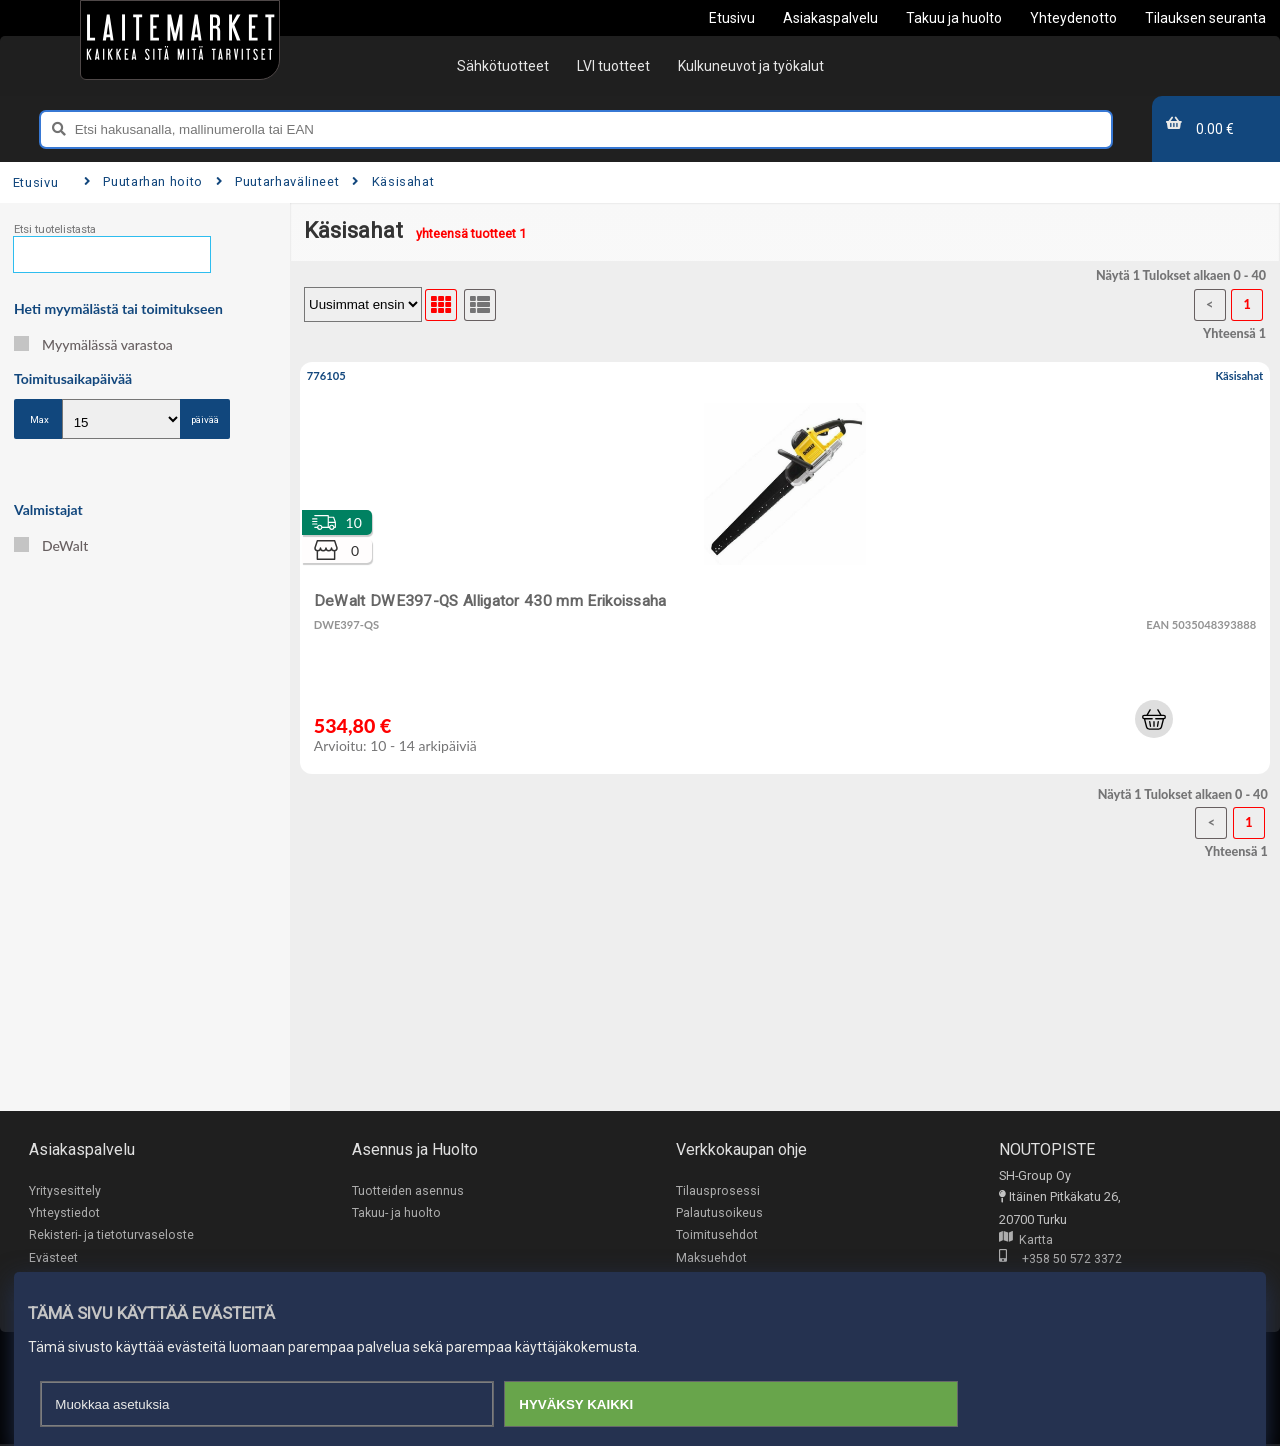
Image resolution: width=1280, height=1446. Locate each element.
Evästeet (53, 1258)
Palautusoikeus (719, 1213)
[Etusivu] (180, 40)
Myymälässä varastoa (93, 344)
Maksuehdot (711, 1258)
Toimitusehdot (717, 1235)
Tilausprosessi (718, 1190)
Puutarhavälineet (278, 181)
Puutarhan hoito (143, 181)
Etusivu (35, 182)
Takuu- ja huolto (396, 1213)
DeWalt (51, 545)
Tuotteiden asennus (408, 1190)
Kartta (1026, 1240)
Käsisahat (393, 181)
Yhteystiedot (64, 1213)
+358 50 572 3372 (1060, 1259)
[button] (1154, 719)
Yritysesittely (65, 1190)
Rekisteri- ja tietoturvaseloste (111, 1235)
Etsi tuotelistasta (55, 229)
